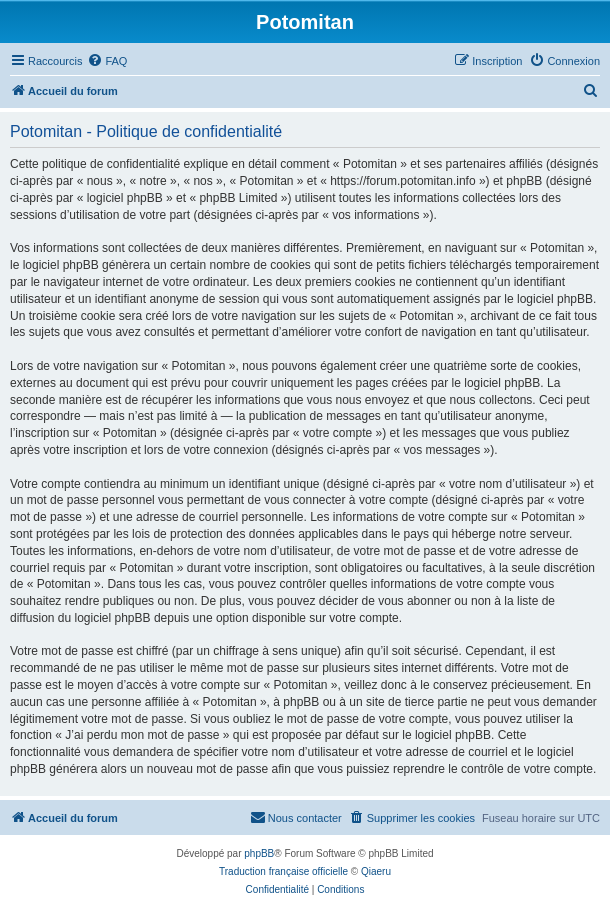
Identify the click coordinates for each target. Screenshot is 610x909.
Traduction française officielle (283, 871)
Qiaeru (376, 871)
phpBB (259, 853)
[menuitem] (107, 61)
